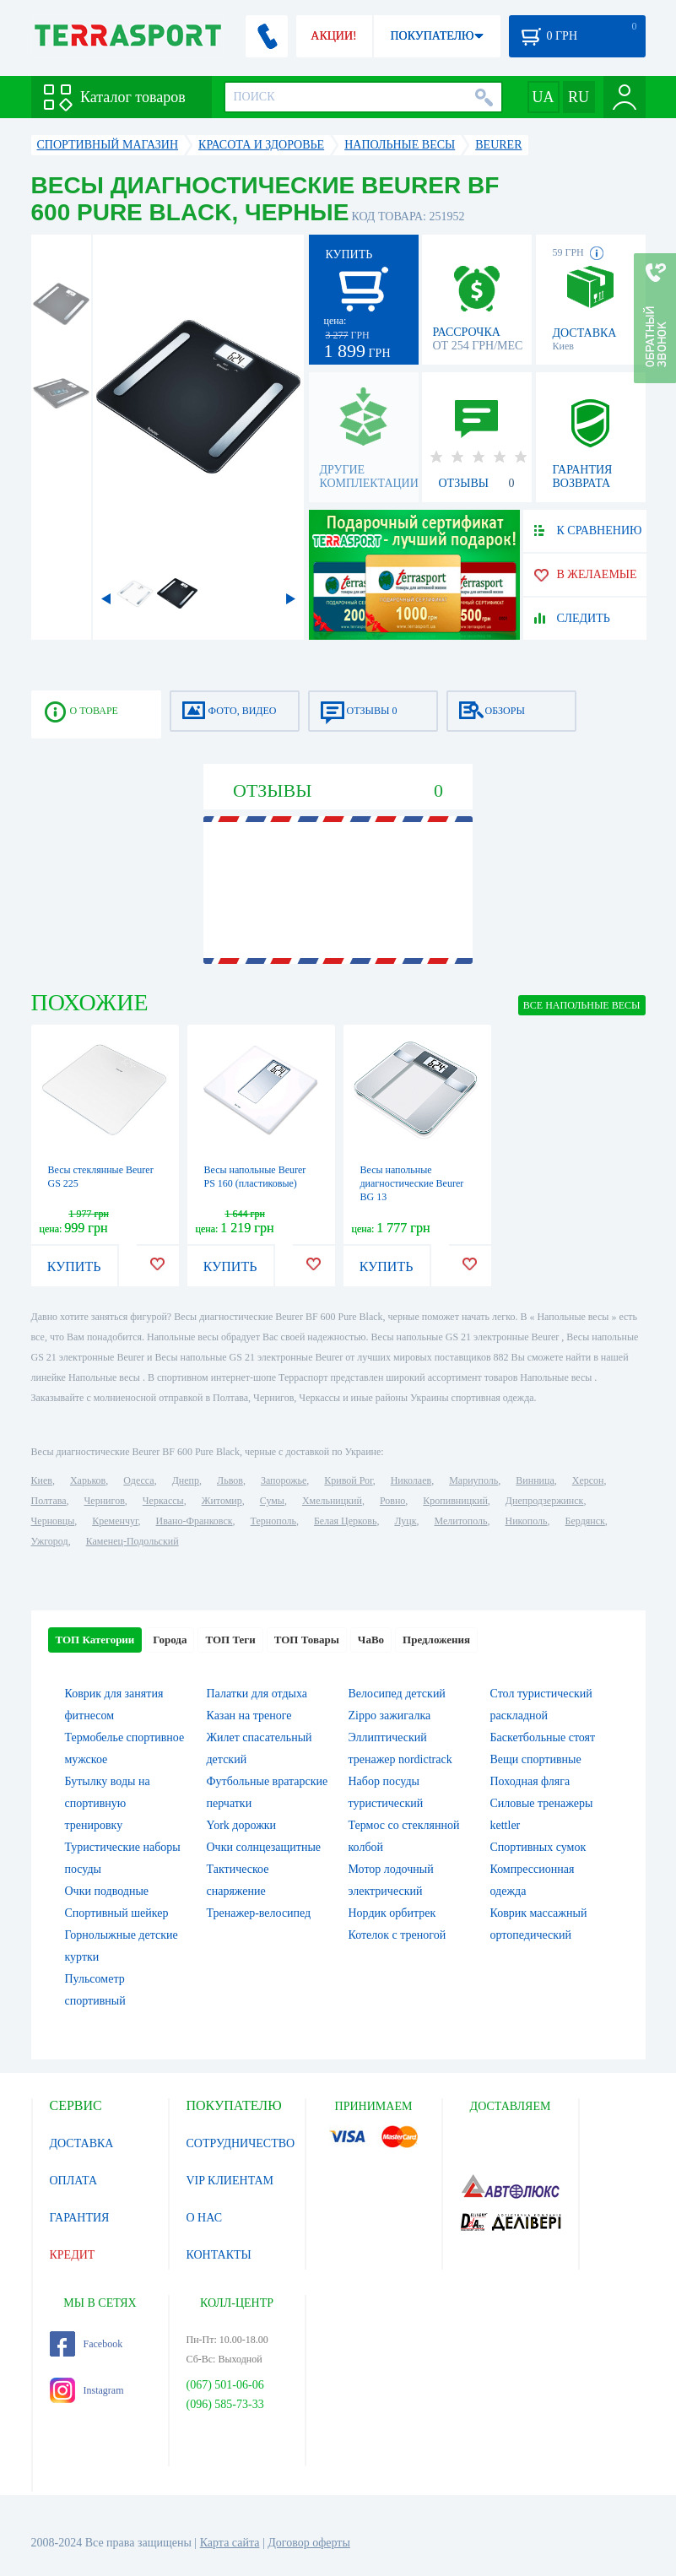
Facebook (86, 2344)
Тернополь (273, 1521)
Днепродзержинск (545, 1501)
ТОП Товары (306, 1639)
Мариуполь (473, 1480)
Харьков (87, 1480)
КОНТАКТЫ (219, 2255)
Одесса (138, 1480)
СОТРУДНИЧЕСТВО (241, 2143)
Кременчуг (115, 1521)
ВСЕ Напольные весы (582, 1005)
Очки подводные (107, 1891)
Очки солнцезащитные (264, 1847)
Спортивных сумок (538, 1847)
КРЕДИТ (72, 2255)
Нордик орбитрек (392, 1913)
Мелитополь (460, 1521)
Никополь (527, 1521)
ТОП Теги (230, 1639)
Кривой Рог (348, 1480)
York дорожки (242, 1825)
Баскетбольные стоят (543, 1737)
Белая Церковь (345, 1521)
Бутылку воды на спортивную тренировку (107, 1803)
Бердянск (585, 1521)
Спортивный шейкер (117, 1913)
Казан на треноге (249, 1715)
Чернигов (104, 1501)
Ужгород (49, 1541)
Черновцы (53, 1521)
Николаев (411, 1480)
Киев (41, 1480)
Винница (535, 1480)
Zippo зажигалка (390, 1715)
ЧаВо (371, 1639)
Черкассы (163, 1501)
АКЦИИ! (333, 36)
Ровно (392, 1501)
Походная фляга (530, 1781)
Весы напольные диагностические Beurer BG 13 (412, 1183)
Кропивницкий (455, 1501)
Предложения (436, 1639)
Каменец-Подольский (132, 1541)
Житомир (222, 1501)
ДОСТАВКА (82, 2143)
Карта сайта (230, 2542)
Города (170, 1639)
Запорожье (283, 1480)
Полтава (49, 1501)
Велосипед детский (397, 1693)
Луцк (405, 1521)
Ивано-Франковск (193, 1521)
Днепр (185, 1480)
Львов (230, 1480)
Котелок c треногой (397, 1935)
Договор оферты (309, 2542)
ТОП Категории (95, 1639)
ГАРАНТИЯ (80, 2217)
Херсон (588, 1480)
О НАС (204, 2217)
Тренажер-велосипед (259, 1913)
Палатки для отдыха (257, 1693)
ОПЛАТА (74, 2180)
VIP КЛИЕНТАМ (230, 2180)
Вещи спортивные (535, 1759)
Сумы (272, 1501)
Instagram (87, 2390)
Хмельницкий (332, 1501)
